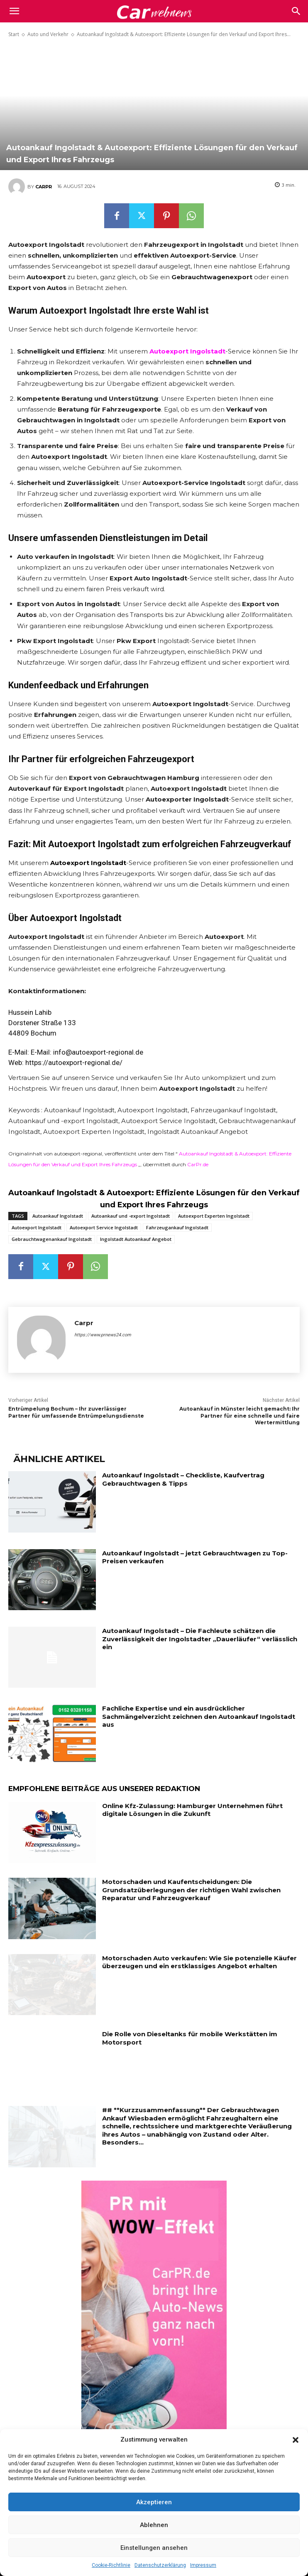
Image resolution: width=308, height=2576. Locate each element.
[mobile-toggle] (14, 11)
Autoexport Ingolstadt (36, 1227)
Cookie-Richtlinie (111, 2565)
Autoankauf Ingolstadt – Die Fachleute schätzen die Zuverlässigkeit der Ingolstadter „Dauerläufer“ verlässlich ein (199, 1639)
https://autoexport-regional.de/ (73, 1062)
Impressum (203, 2565)
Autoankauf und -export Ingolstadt (130, 1216)
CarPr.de (197, 1164)
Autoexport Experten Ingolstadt (213, 1216)
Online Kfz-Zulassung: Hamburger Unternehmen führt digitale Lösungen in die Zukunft (192, 1810)
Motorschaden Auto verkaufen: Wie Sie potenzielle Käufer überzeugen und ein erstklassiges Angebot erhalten (199, 1962)
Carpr (43, 187)
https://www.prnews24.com (102, 1335)
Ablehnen (154, 2525)
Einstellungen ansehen (154, 2548)
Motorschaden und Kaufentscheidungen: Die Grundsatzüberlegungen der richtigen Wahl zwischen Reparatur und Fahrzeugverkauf (191, 1890)
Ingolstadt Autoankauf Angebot (135, 1239)
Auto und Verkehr (47, 34)
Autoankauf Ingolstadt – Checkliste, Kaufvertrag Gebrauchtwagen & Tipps (183, 1479)
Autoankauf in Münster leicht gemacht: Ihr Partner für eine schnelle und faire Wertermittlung (239, 1416)
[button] (295, 2440)
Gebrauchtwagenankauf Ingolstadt (52, 1239)
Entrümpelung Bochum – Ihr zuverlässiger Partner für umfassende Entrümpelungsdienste (76, 1412)
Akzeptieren (154, 2502)
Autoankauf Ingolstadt (57, 1216)
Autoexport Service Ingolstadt (104, 1227)
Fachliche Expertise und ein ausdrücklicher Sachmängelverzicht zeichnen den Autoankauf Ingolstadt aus (198, 1716)
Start (13, 34)
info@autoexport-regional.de (98, 1052)
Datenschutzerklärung (160, 2565)
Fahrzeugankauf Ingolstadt (177, 1227)
